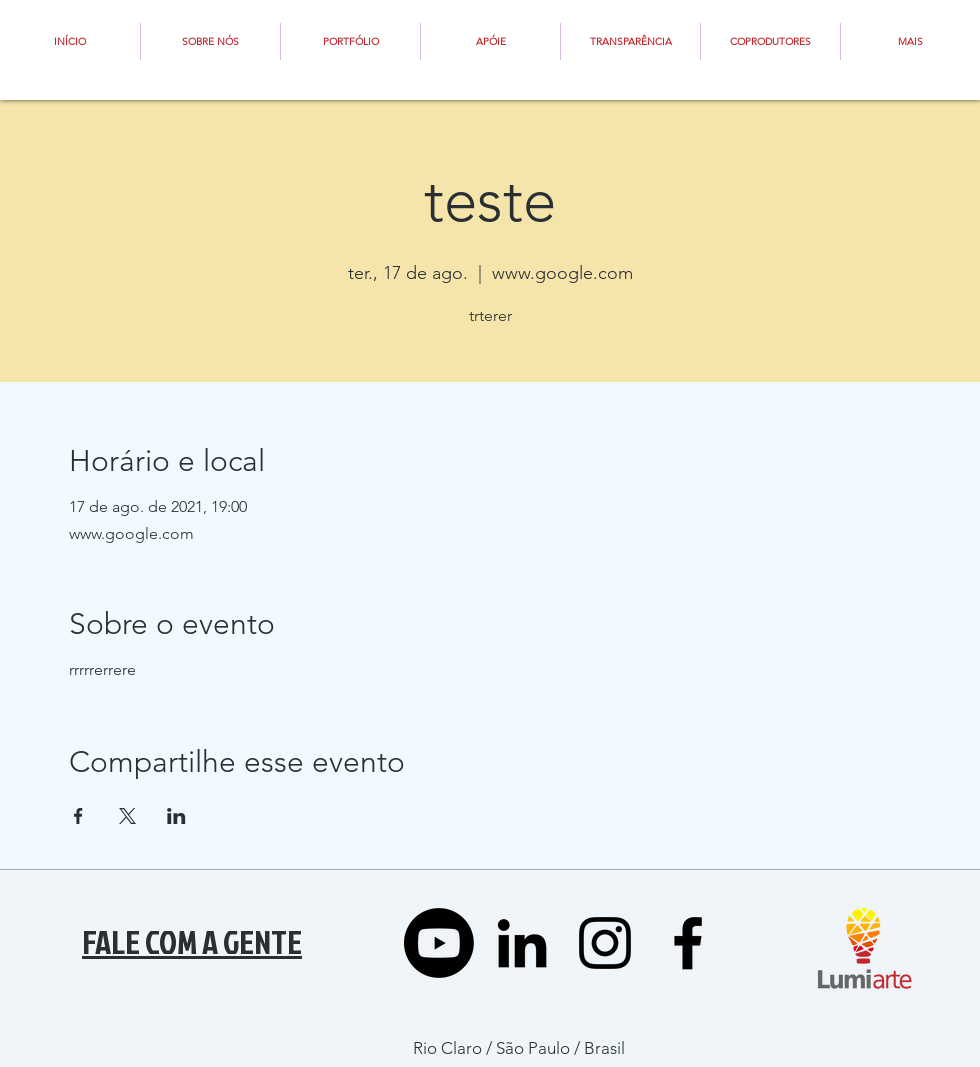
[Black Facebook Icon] (688, 943)
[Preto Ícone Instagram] (605, 943)
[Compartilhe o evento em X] (127, 816)
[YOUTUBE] (439, 943)
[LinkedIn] (522, 943)
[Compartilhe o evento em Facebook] (78, 816)
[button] (490, 41)
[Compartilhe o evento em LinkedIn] (176, 816)
